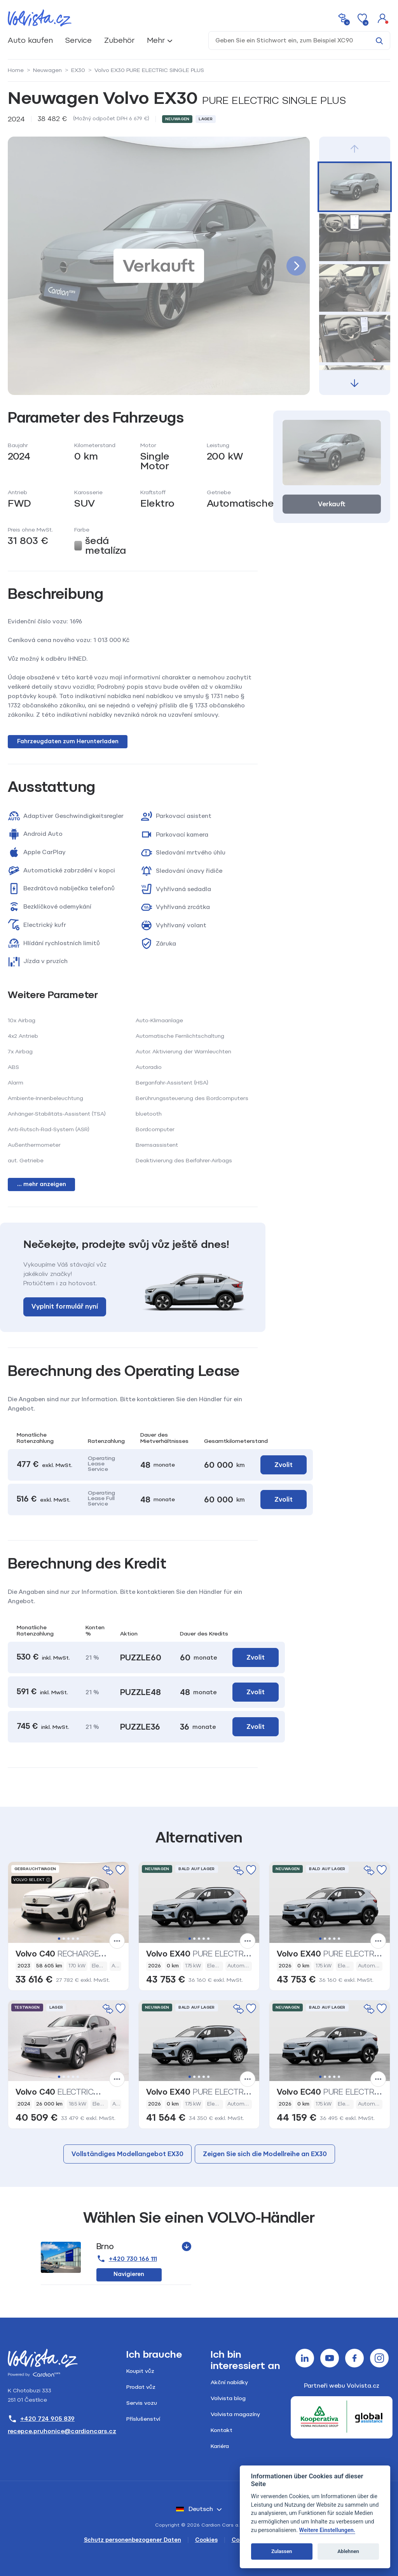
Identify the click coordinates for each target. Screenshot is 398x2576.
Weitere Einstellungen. (327, 2530)
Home (16, 70)
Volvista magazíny (235, 2414)
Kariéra (220, 2446)
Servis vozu (141, 2403)
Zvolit (255, 1657)
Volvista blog (228, 2398)
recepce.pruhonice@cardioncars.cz (62, 2431)
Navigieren (128, 2274)
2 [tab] (64, 1938)
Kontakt (221, 2430)
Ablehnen (348, 2551)
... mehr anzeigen (41, 1184)
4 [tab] (73, 1938)
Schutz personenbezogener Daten (132, 2540)
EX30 (78, 70)
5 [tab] (78, 1938)
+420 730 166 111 (126, 2258)
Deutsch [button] (194, 2509)
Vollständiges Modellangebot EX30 (127, 2154)
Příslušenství (143, 2419)
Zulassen (281, 2551)
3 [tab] (68, 1938)
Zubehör (119, 40)
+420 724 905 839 (41, 2418)
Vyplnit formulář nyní (64, 1306)
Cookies (206, 2540)
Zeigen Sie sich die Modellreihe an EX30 (265, 2154)
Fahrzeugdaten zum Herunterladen (68, 741)
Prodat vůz (140, 2387)
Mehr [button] (156, 40)
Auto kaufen (30, 40)
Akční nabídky (229, 2382)
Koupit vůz (140, 2371)
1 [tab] (59, 1938)
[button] (382, 18)
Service (78, 40)
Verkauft (332, 504)
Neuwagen (47, 70)
